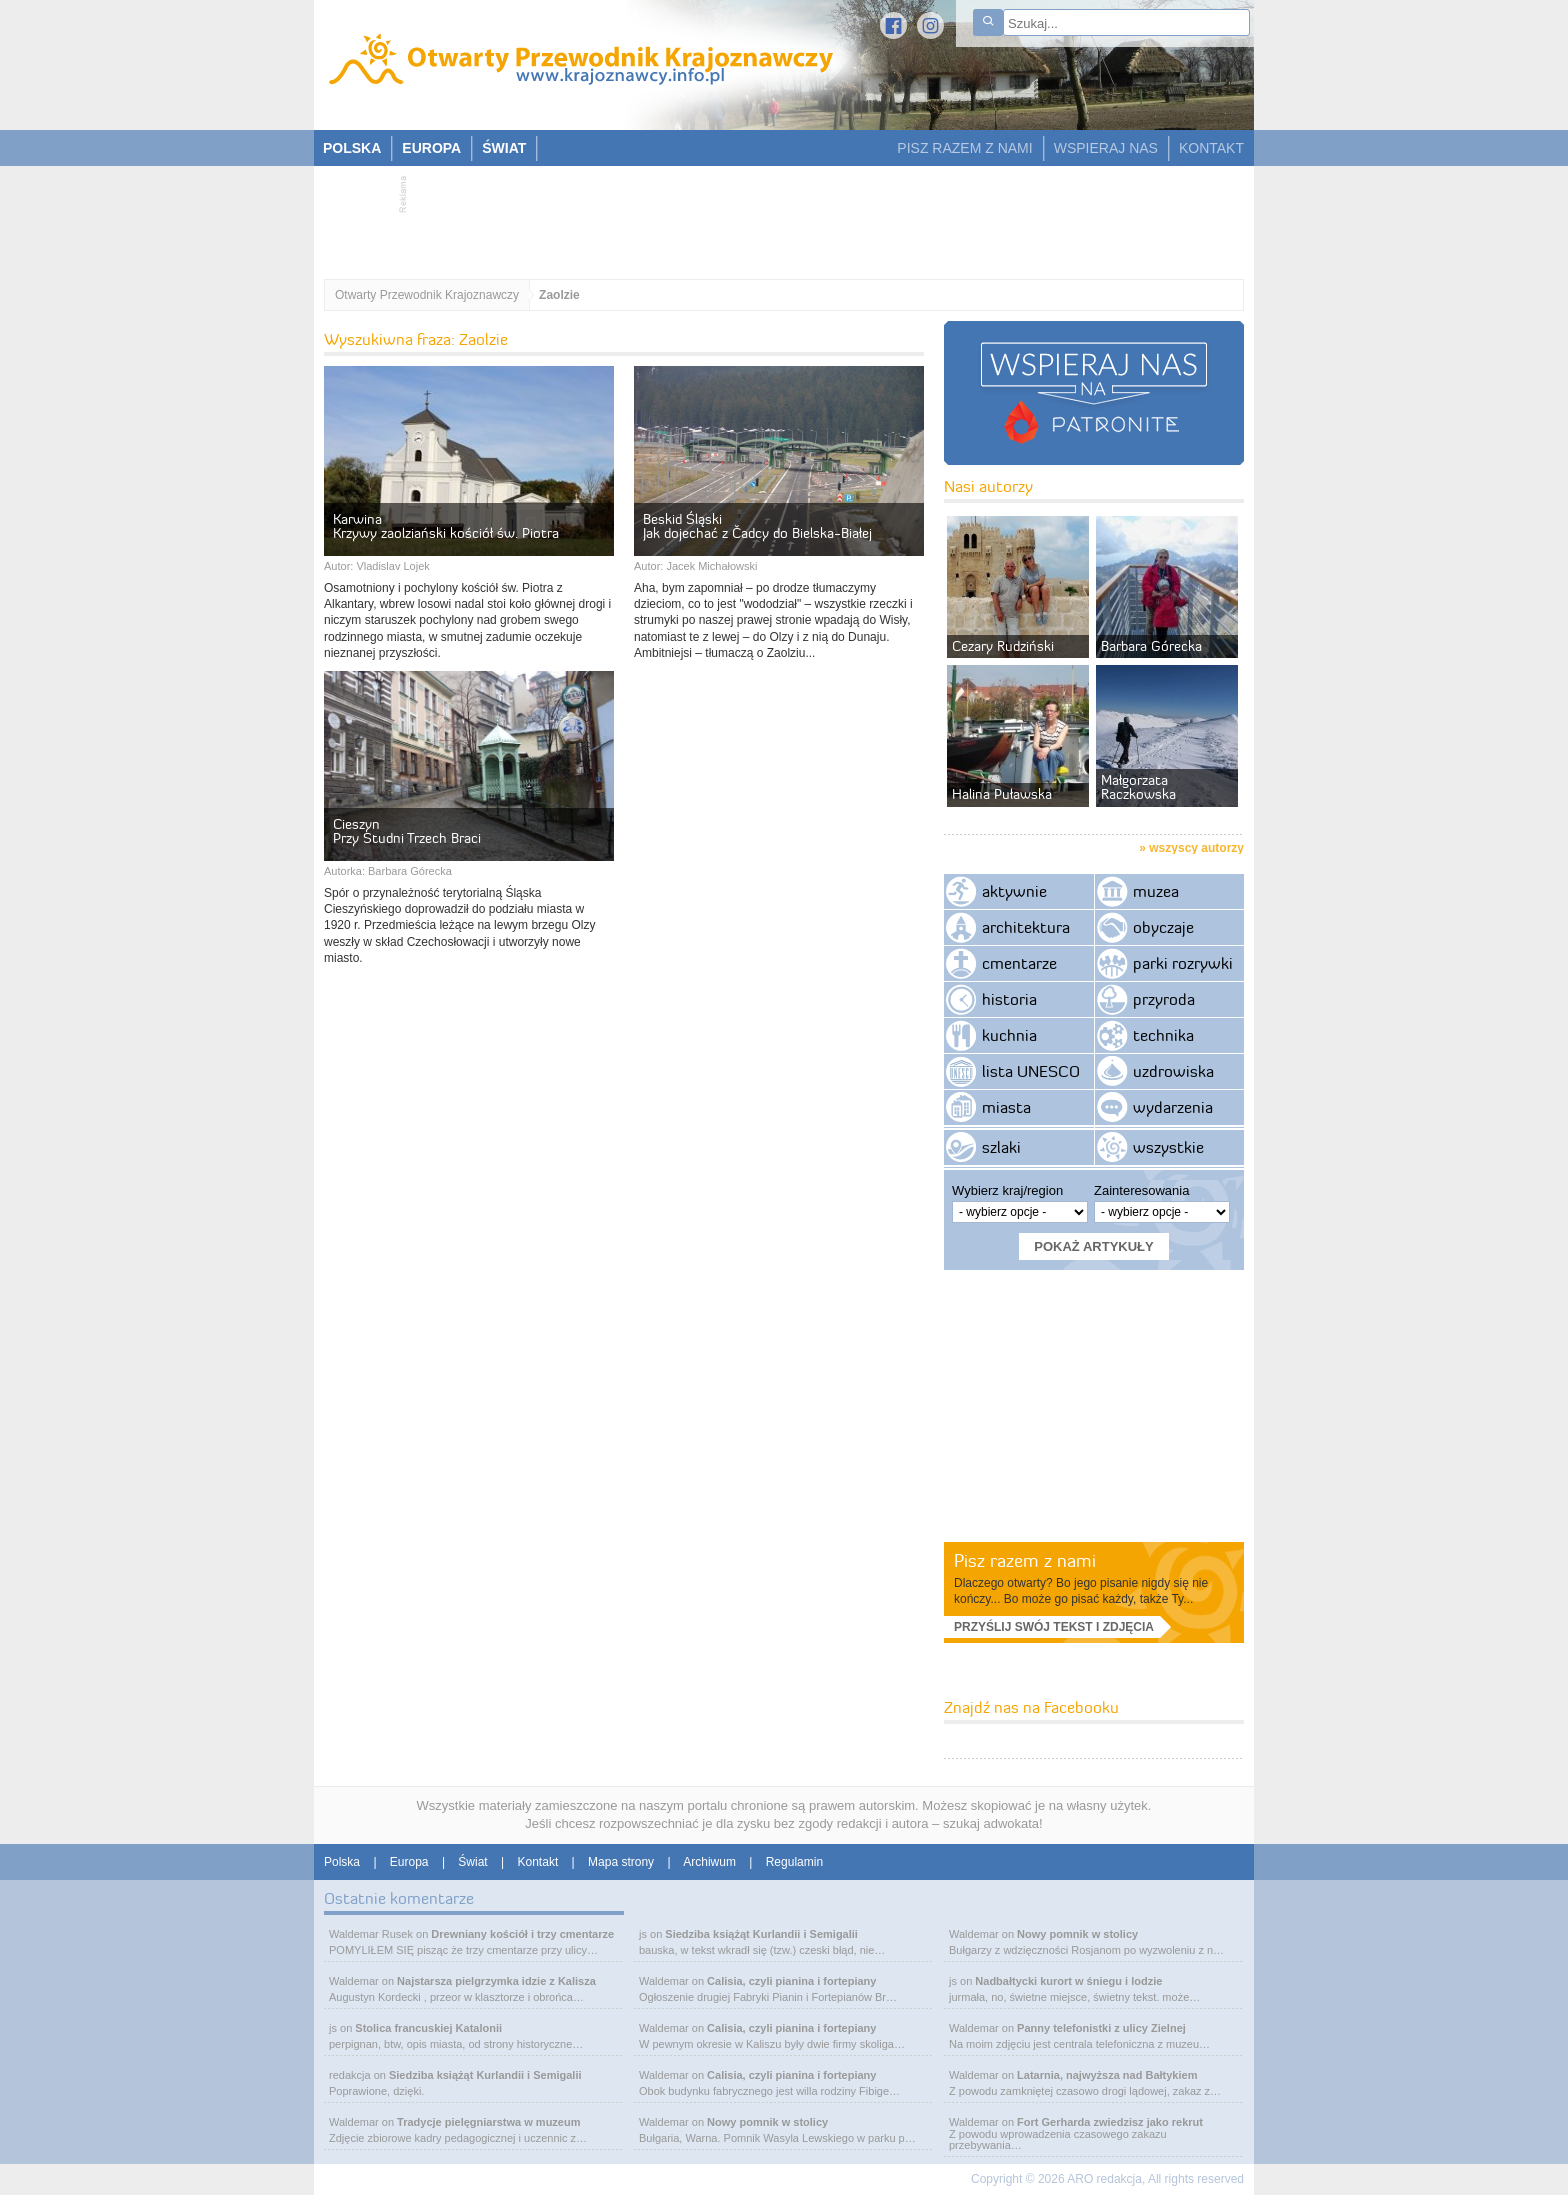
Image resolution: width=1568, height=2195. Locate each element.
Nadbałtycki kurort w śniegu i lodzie (1068, 1981)
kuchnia (1009, 1035)
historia (1009, 999)
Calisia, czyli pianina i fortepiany (791, 1981)
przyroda (1164, 999)
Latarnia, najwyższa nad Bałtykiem (1107, 2075)
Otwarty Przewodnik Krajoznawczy (427, 295)
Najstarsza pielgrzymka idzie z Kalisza (496, 1981)
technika (1163, 1035)
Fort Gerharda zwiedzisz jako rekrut (1110, 2122)
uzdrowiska (1173, 1071)
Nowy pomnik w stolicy (767, 2122)
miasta (1006, 1107)
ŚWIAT (504, 148)
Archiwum (709, 1862)
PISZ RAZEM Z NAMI (964, 148)
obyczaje (1163, 927)
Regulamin (794, 1862)
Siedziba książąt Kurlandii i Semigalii (485, 2075)
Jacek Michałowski (711, 566)
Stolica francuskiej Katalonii (428, 2028)
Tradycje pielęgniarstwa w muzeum (488, 2122)
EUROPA (431, 148)
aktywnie (1014, 891)
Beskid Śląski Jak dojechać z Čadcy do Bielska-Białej (757, 526)
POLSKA (352, 148)
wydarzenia (1173, 1107)
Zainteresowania (1141, 1190)
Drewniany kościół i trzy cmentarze (522, 1934)
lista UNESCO (1031, 1071)
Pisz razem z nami (1025, 1560)
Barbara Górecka (410, 871)
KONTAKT (1211, 148)
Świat (472, 1862)
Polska (342, 1862)
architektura (1026, 927)
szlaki (1001, 1147)
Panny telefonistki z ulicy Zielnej (1101, 2028)
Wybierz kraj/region (1007, 1190)
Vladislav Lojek (392, 566)
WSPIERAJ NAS (1106, 148)
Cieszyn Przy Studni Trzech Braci (407, 831)
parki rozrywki (1183, 963)
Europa (409, 1862)
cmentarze (1019, 963)
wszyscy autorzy (1196, 848)
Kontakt (538, 1862)
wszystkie (1168, 1147)
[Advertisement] (774, 216)
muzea (1156, 891)
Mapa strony (621, 1862)
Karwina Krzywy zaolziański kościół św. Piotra (446, 526)
